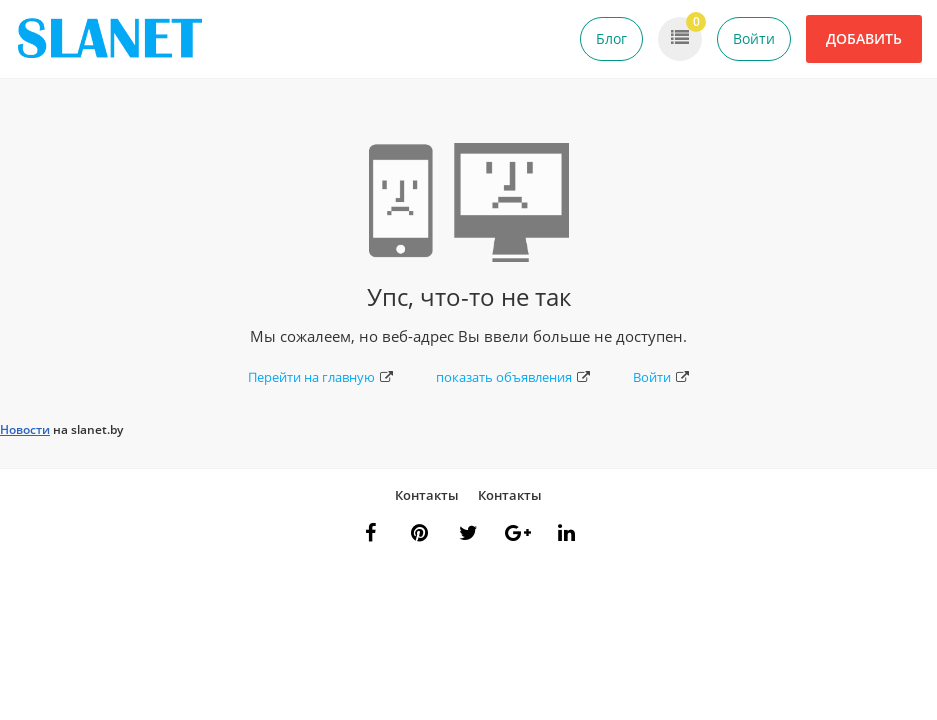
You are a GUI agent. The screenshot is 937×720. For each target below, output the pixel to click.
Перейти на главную (320, 377)
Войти (754, 38)
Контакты (427, 495)
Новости (25, 429)
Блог (611, 38)
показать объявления (513, 377)
